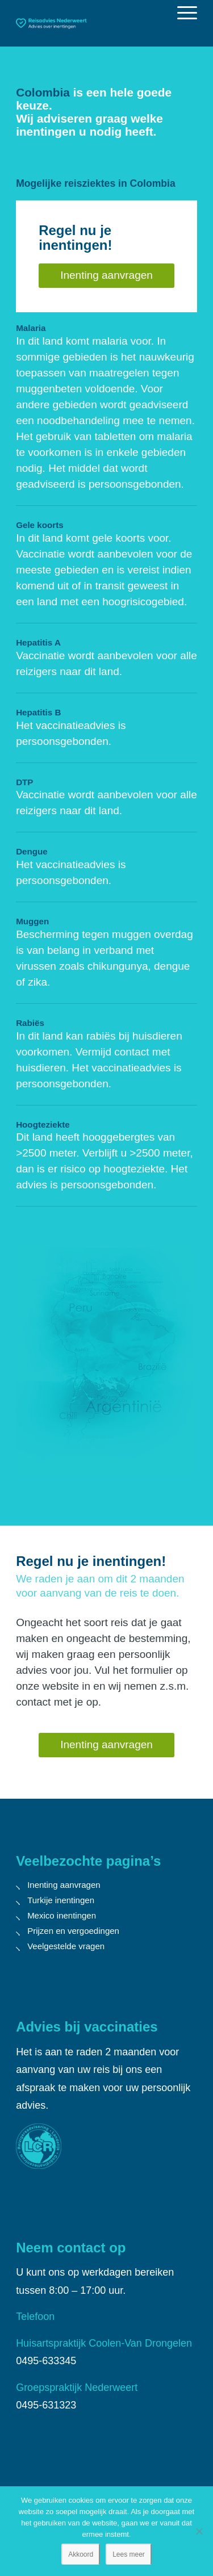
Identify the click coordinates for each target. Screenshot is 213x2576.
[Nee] (198, 2531)
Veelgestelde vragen (66, 1946)
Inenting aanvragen (63, 1885)
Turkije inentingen (60, 1900)
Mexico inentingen (61, 1915)
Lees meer (128, 2554)
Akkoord (80, 2554)
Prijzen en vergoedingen (73, 1931)
